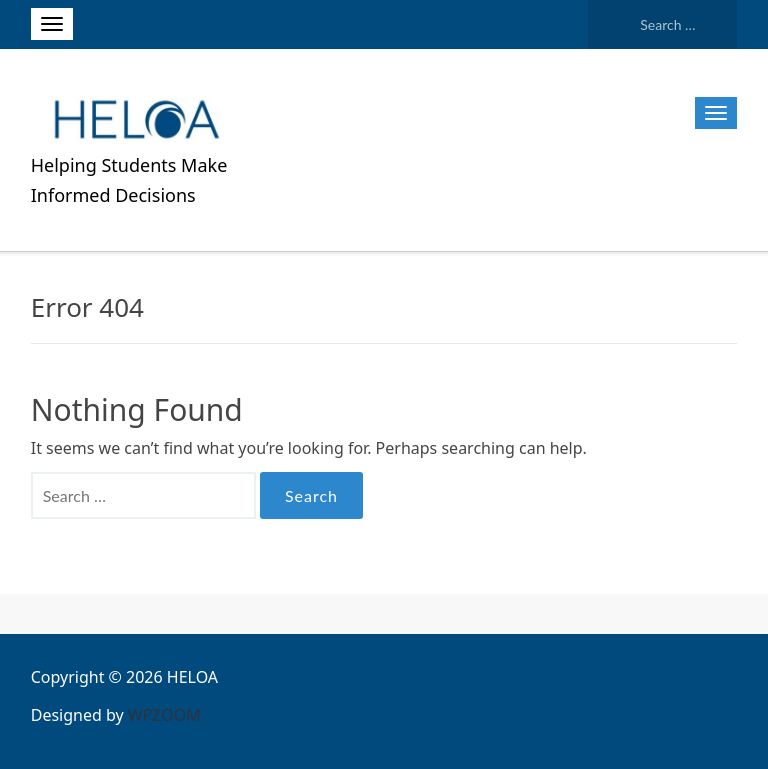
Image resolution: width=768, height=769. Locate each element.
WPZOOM (164, 715)
